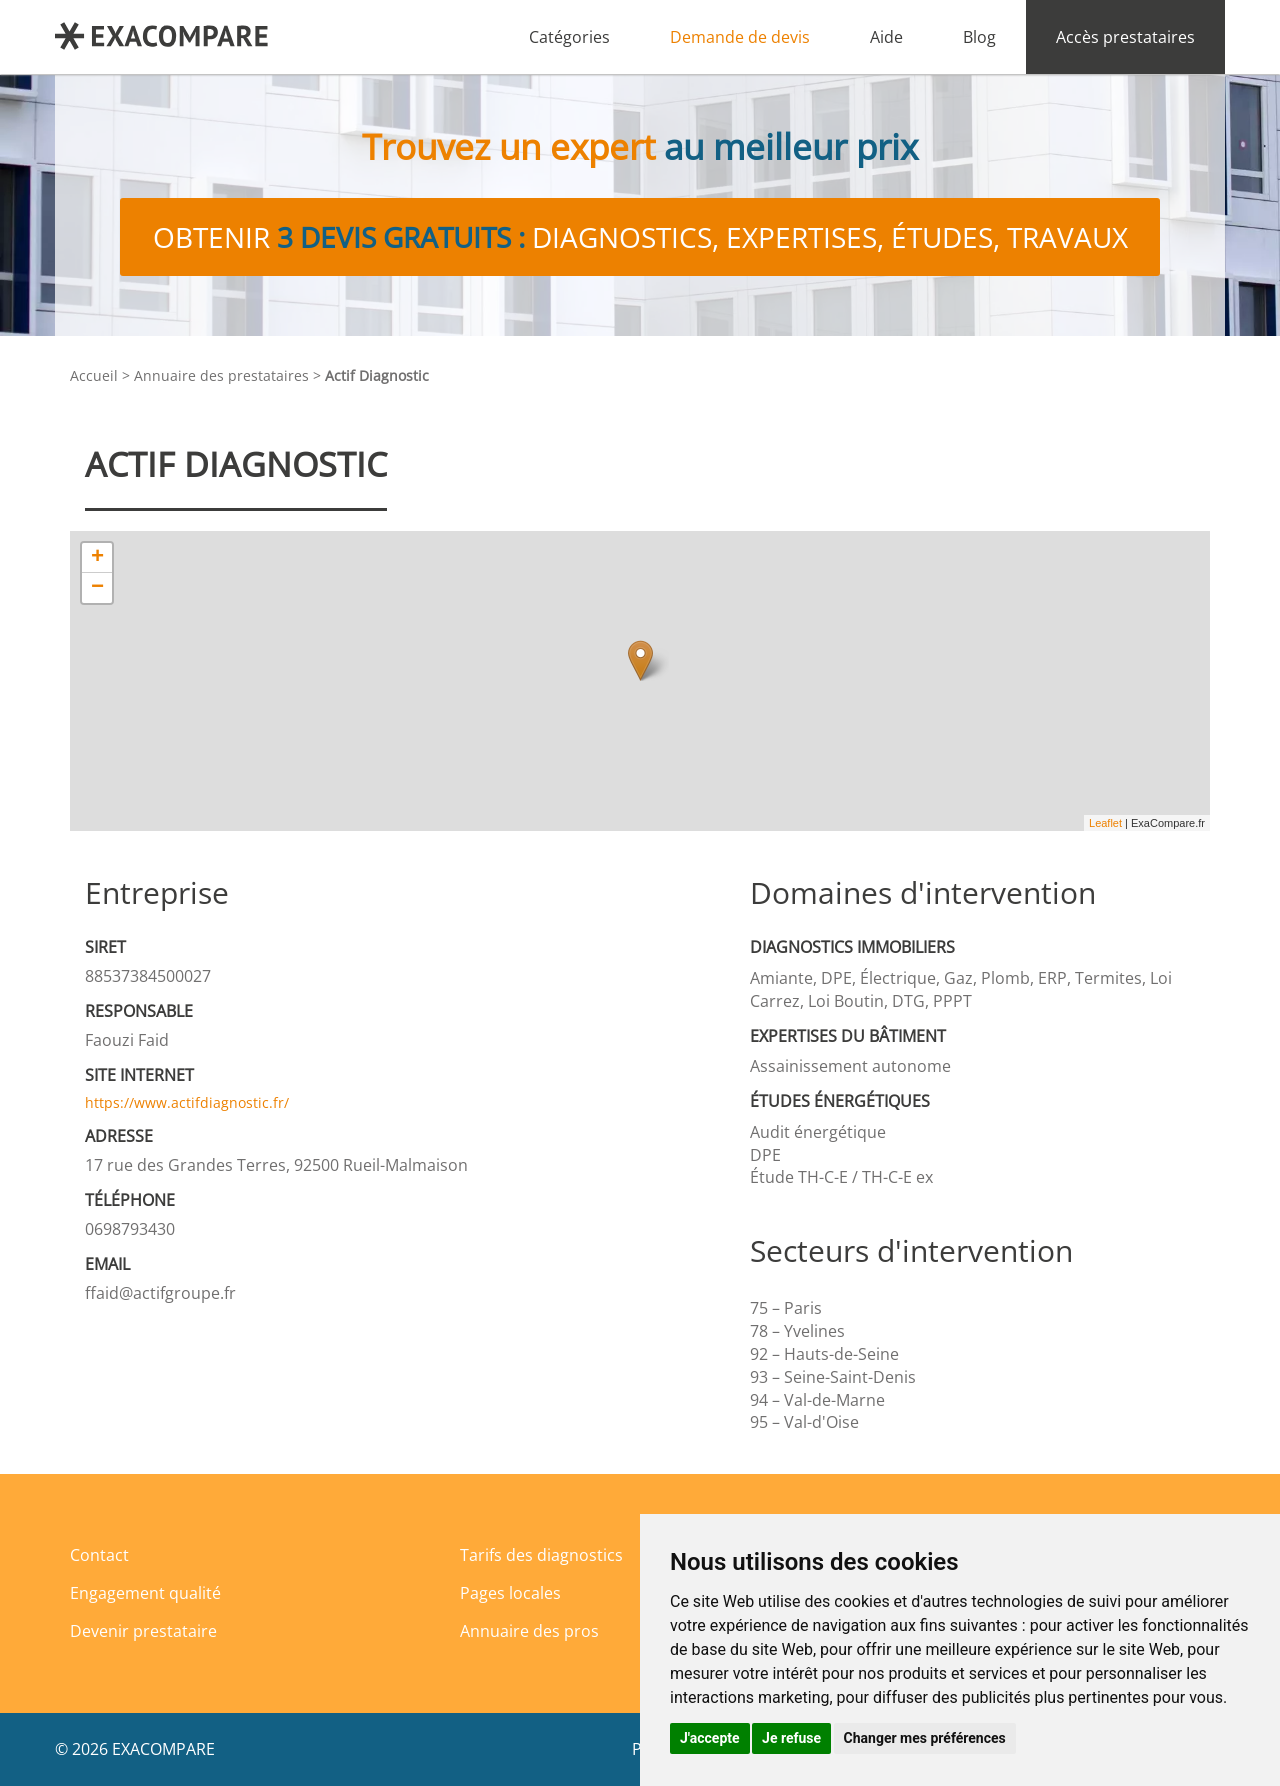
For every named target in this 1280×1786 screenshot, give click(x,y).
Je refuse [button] (791, 1738)
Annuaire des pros (529, 1631)
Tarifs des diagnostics (541, 1555)
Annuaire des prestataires (221, 375)
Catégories (569, 37)
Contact (99, 1555)
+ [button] (97, 558)
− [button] (97, 588)
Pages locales (510, 1593)
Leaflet (1105, 823)
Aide (886, 37)
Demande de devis (740, 37)
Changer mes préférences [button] (925, 1738)
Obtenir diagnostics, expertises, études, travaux (640, 237)
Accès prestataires (1125, 37)
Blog (979, 37)
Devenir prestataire (143, 1631)
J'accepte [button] (710, 1738)
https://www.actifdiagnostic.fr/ (187, 1102)
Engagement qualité (145, 1593)
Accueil (94, 375)
